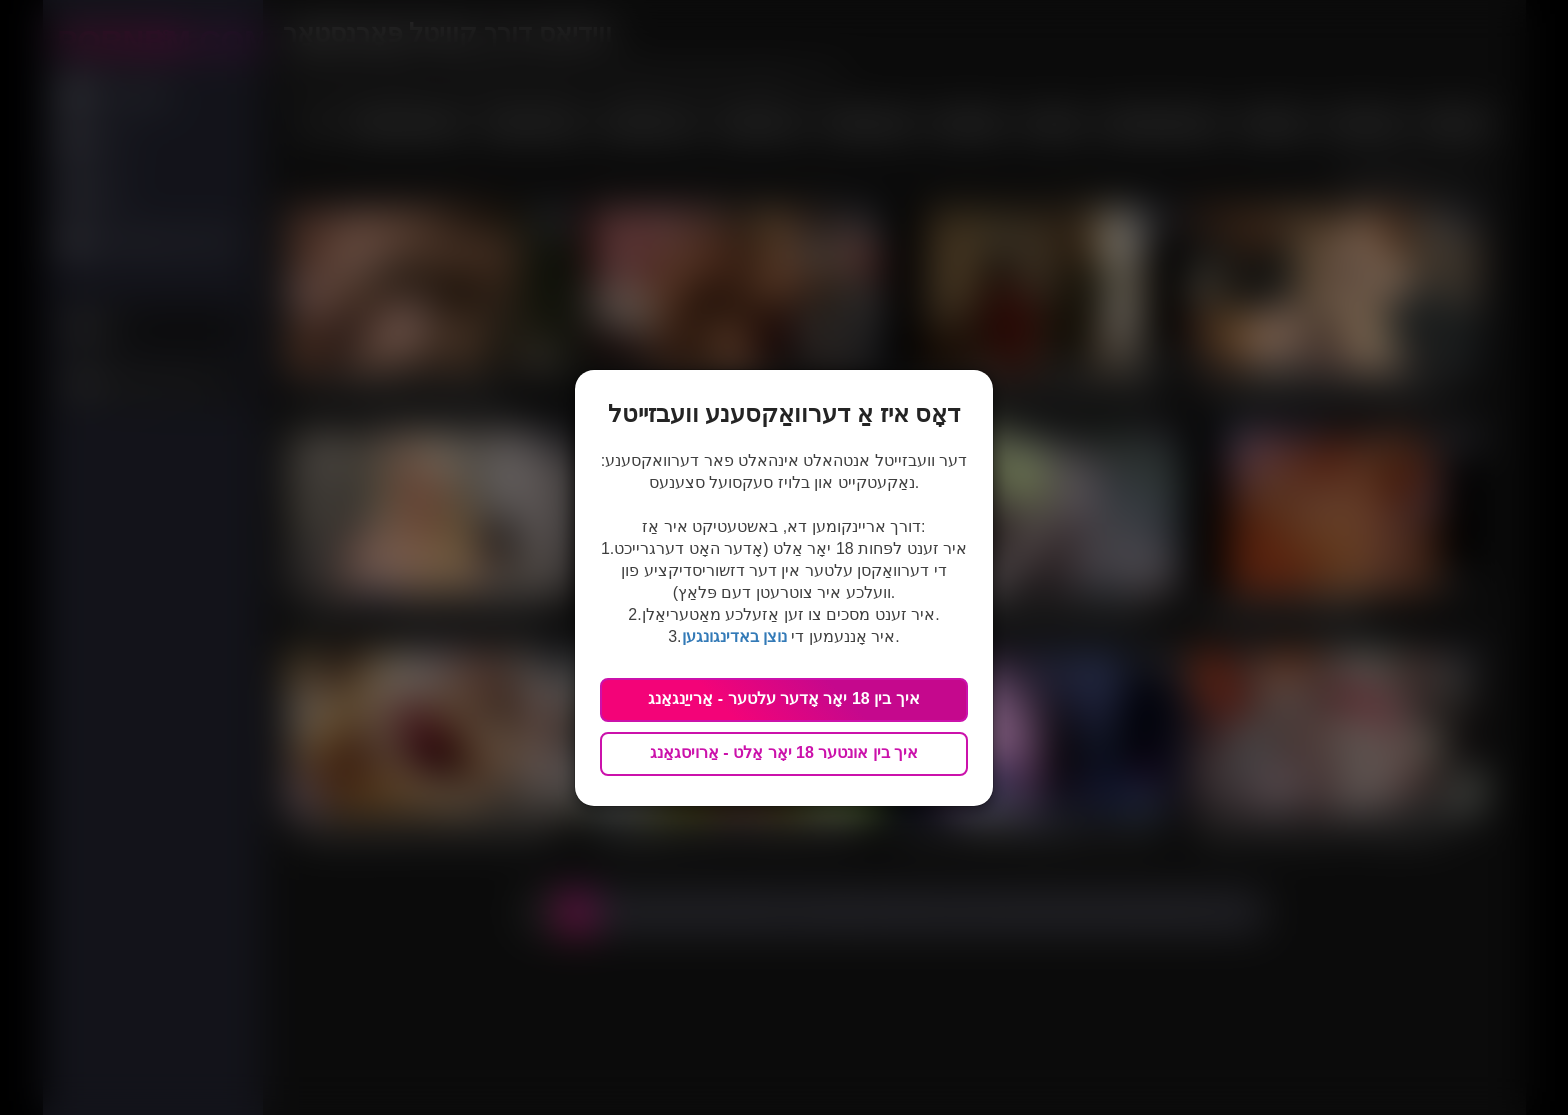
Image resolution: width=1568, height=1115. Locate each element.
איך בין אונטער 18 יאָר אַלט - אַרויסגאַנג (784, 752)
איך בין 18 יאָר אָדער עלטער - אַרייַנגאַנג (783, 698)
